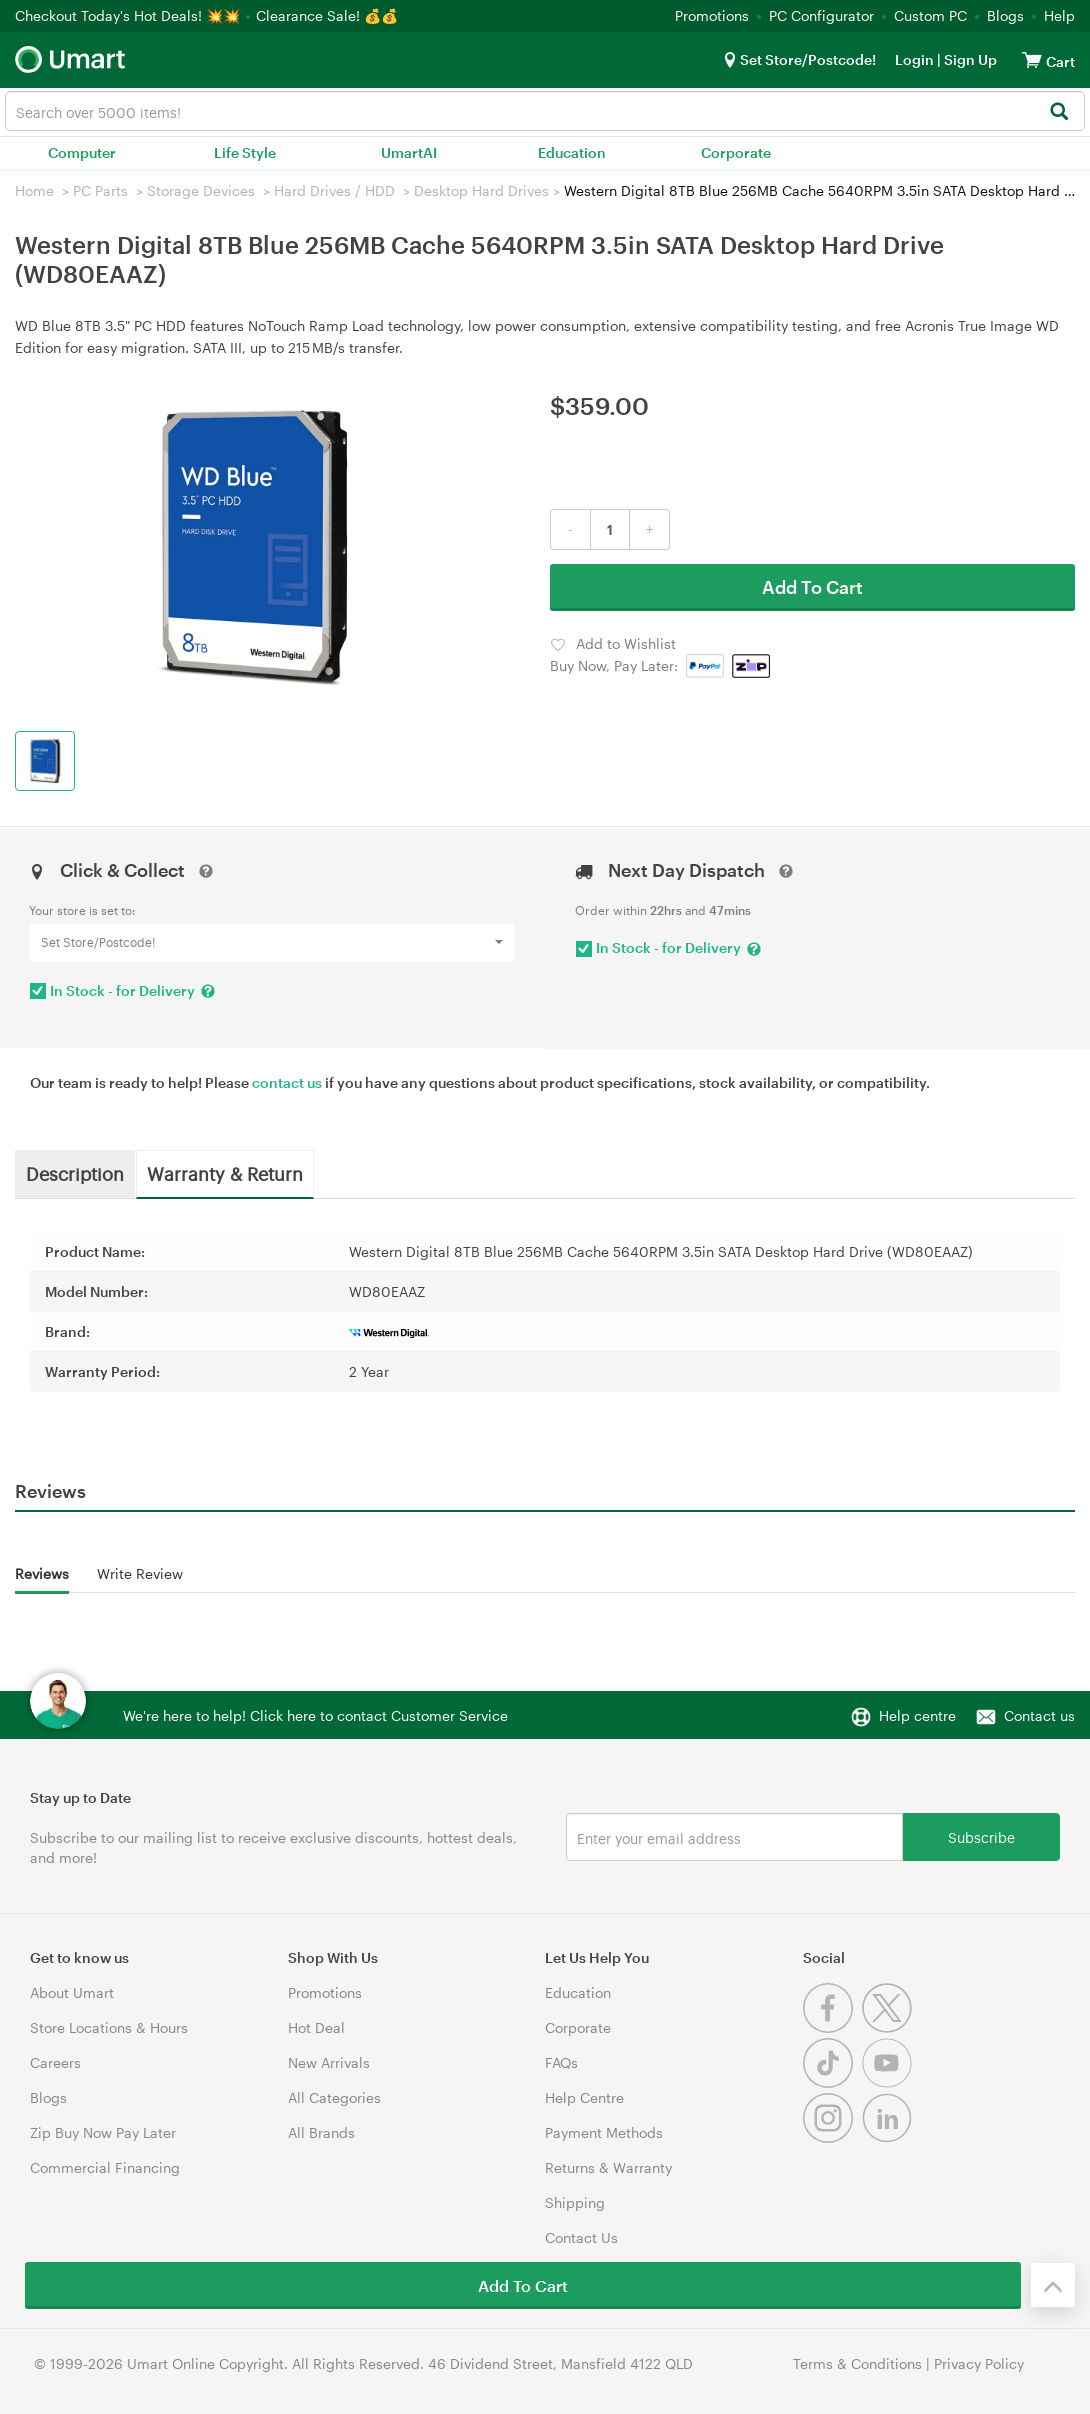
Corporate (736, 152)
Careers (55, 2062)
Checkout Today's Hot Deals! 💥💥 (129, 15)
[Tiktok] (832, 2082)
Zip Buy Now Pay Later (103, 2132)
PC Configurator (821, 15)
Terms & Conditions (857, 2363)
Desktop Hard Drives (481, 190)
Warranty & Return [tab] (225, 1173)
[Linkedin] (889, 2137)
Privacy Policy (979, 2363)
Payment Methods (604, 2132)
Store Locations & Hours (109, 2027)
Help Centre (584, 2097)
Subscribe (981, 1836)
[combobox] (545, 111)
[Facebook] (832, 2027)
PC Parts (100, 190)
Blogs (1005, 15)
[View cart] (1032, 59)
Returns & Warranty (608, 2167)
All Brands (321, 2132)
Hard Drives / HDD (334, 190)
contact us (287, 1082)
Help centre (917, 1715)
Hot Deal (316, 2027)
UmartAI (409, 152)
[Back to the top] (1053, 2285)
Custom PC (930, 15)
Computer (82, 152)
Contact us (1039, 1715)
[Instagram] (832, 2137)
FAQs (561, 2062)
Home (34, 190)
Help (1059, 15)
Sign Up (969, 59)
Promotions (712, 15)
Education (572, 152)
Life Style (245, 152)
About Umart (72, 1992)
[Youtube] (889, 2082)
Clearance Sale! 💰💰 (327, 15)
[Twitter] (889, 2027)
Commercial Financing (105, 2167)
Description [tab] (75, 1173)
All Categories (334, 2097)
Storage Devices (201, 190)
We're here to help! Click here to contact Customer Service (315, 1715)
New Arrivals (329, 2062)
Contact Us (581, 2237)
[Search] (1058, 112)
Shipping (575, 2202)
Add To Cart (812, 587)
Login (914, 59)
